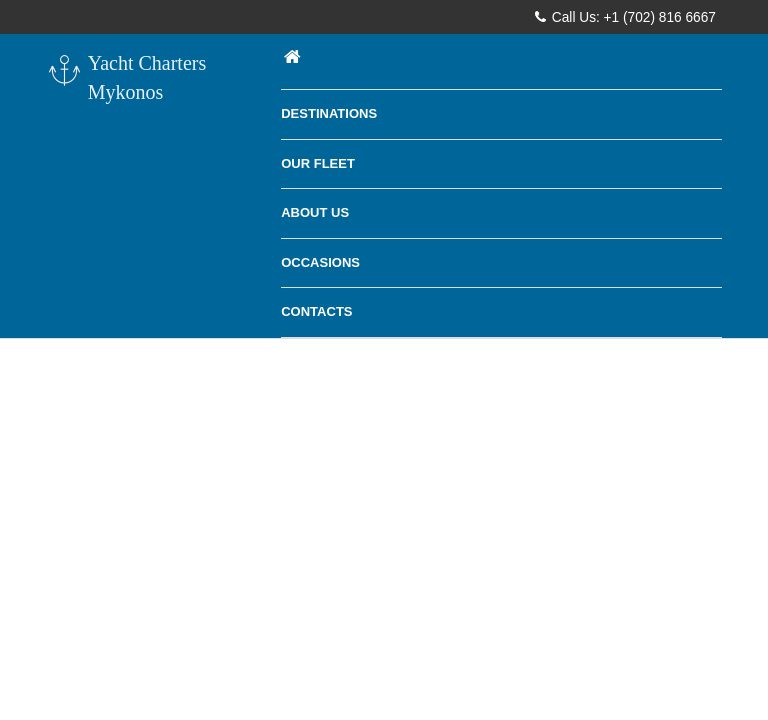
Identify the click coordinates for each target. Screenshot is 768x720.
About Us (315, 212)
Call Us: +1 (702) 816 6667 (625, 17)
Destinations (329, 113)
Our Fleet (318, 163)
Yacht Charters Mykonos (126, 77)
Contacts (316, 311)
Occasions (320, 262)
